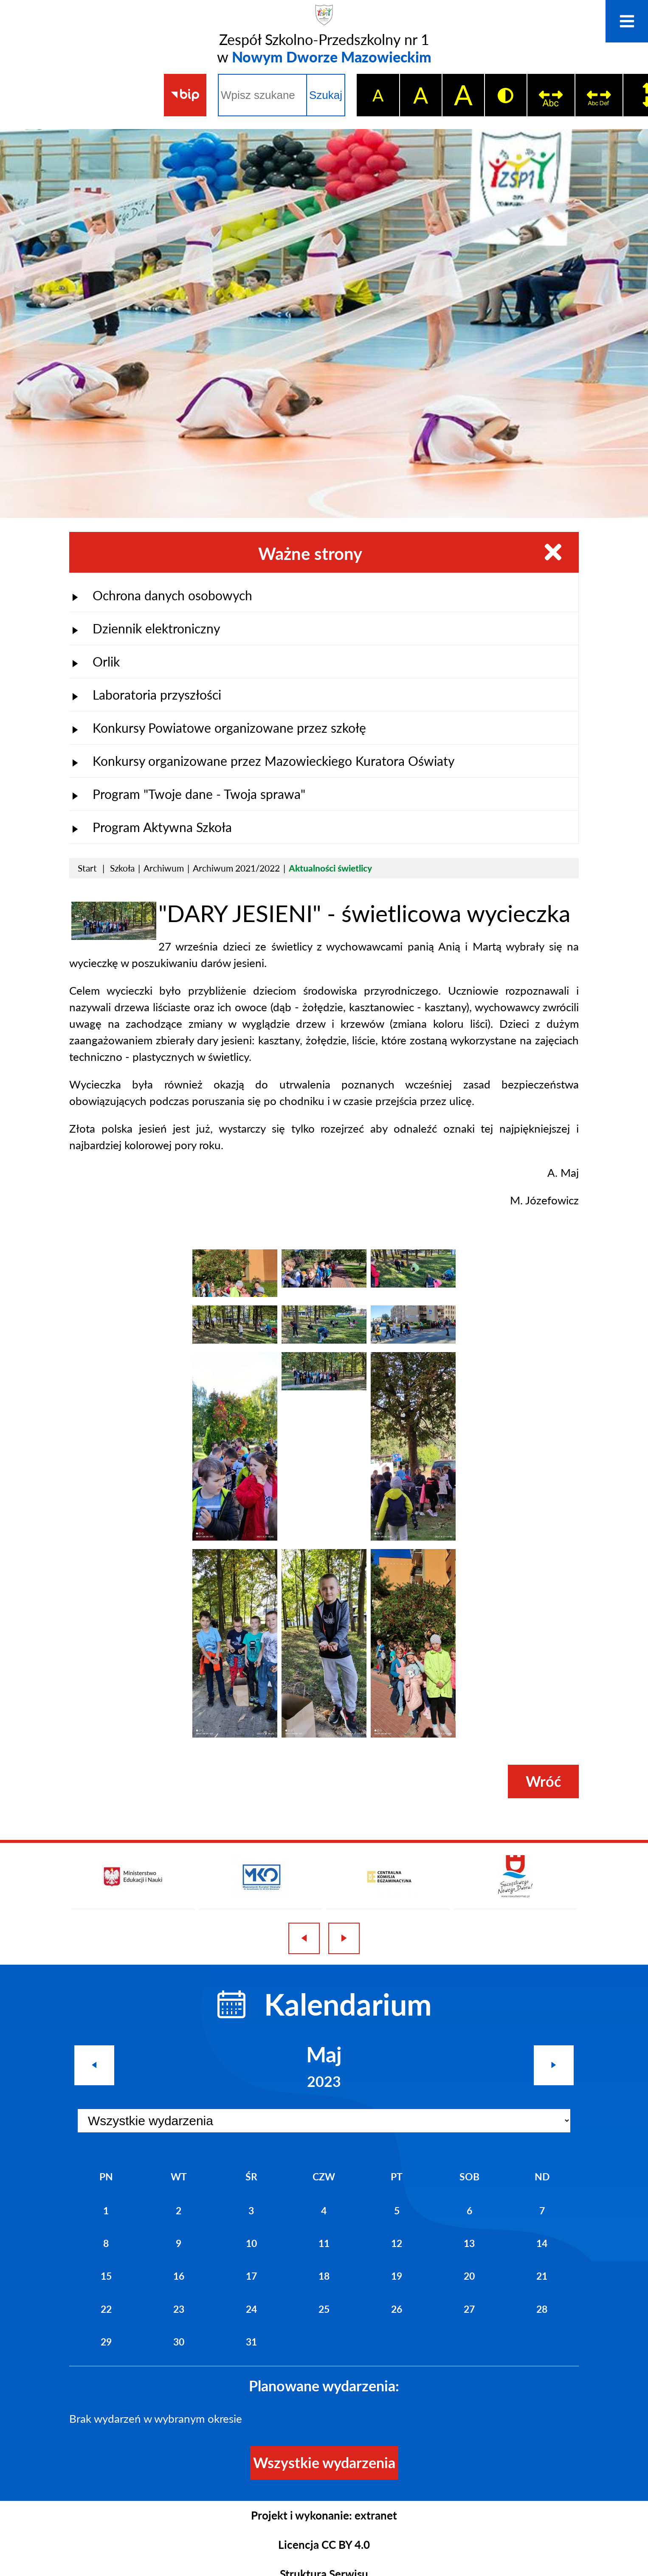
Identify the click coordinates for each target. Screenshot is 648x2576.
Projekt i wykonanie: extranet (324, 2515)
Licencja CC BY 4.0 (324, 2544)
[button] (113, 935)
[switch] (551, 95)
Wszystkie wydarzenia (324, 2462)
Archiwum (164, 868)
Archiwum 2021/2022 (236, 868)
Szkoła (122, 868)
